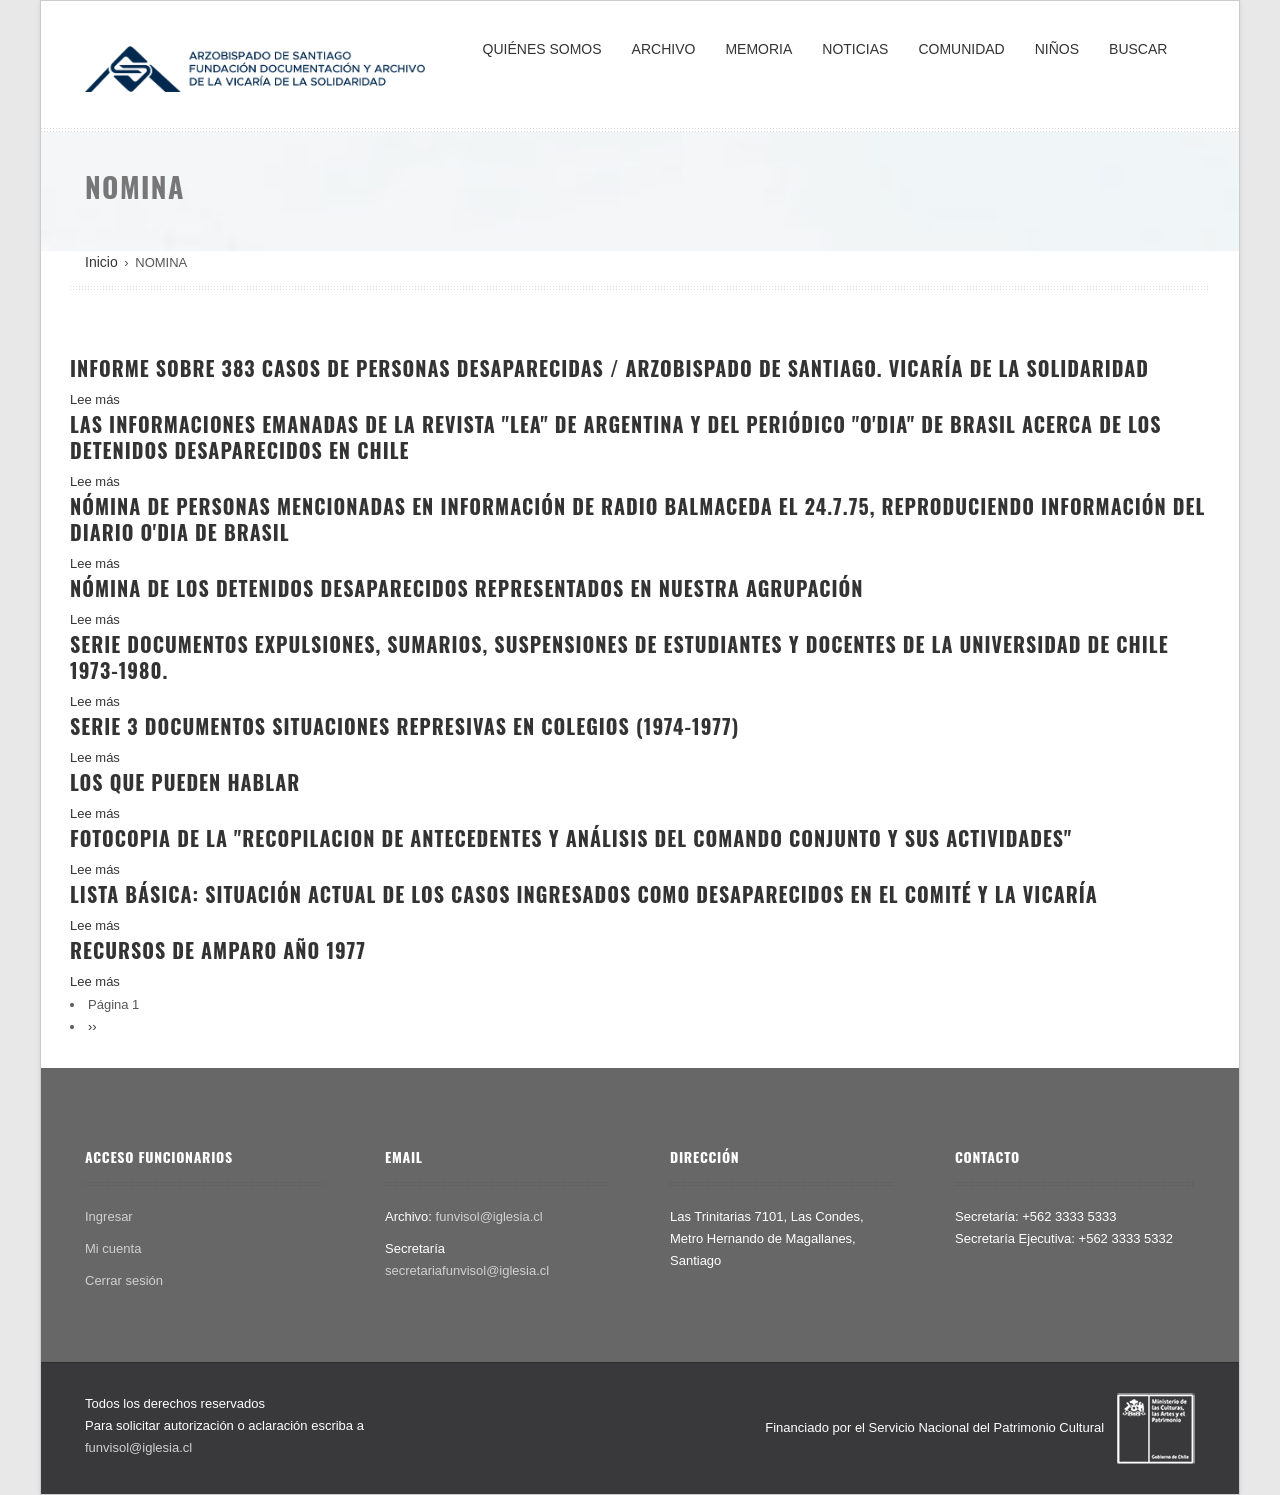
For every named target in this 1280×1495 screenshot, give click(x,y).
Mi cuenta (113, 1248)
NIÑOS (1057, 49)
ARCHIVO (664, 49)
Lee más (95, 399)
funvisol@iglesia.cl (489, 1216)
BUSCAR (1138, 49)
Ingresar (109, 1216)
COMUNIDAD (961, 49)
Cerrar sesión (124, 1280)
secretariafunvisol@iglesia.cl (467, 1270)
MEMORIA (758, 49)
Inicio (101, 262)
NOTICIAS (855, 49)
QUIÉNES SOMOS (542, 49)
